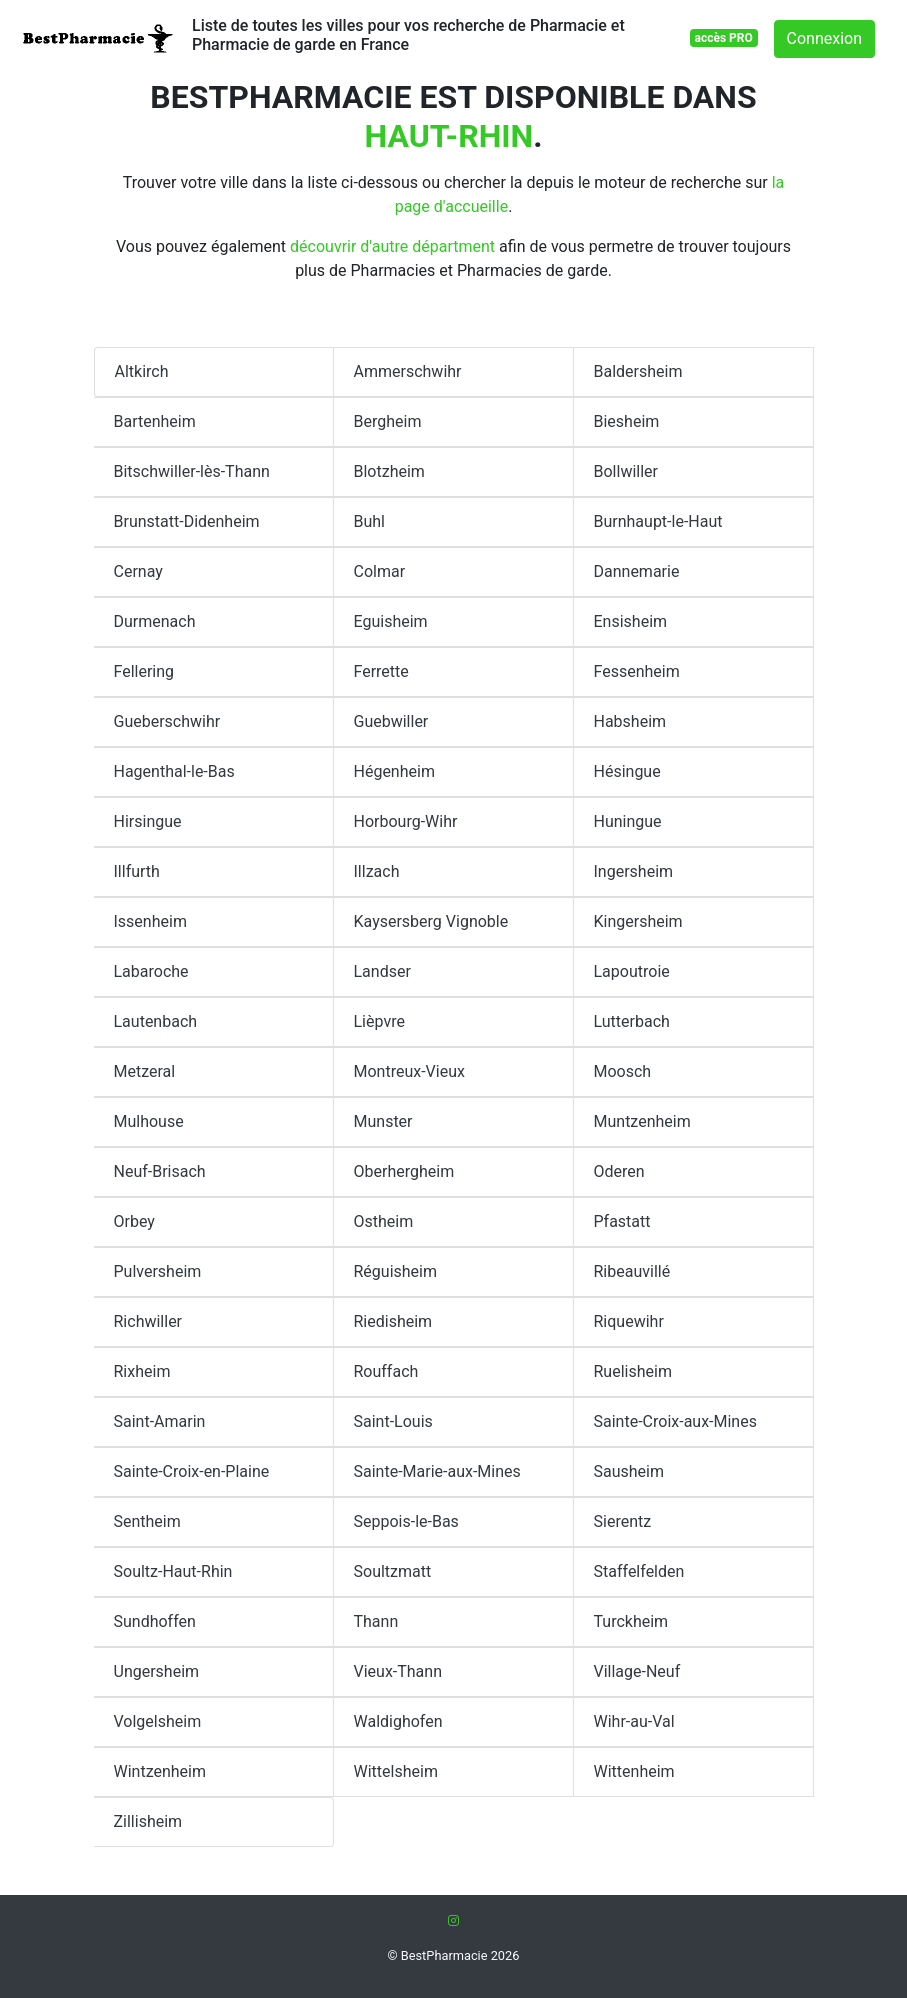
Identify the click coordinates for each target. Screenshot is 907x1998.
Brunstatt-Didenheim (187, 521)
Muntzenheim (642, 1121)
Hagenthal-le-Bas (174, 771)
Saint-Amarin (160, 1421)
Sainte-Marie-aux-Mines (437, 1471)
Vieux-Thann (398, 1671)
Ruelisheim (633, 1371)
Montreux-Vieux (409, 1071)
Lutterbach (632, 1021)
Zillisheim (148, 1821)
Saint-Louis (393, 1421)
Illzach (377, 871)
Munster (383, 1121)
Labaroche (151, 971)
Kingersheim (638, 921)
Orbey (134, 1221)
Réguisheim (396, 1271)
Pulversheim (158, 1271)
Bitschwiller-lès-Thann (192, 471)
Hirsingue (148, 821)
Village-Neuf (637, 1671)
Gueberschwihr (167, 721)
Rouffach (386, 1371)
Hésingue (627, 771)
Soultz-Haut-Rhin (173, 1571)
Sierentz (623, 1521)
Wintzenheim (160, 1771)
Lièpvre (379, 1021)
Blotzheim (389, 471)
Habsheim (630, 721)
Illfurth (137, 871)
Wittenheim (634, 1771)
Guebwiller (391, 721)
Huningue (628, 821)
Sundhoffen (155, 1621)
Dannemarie (637, 571)
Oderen (619, 1171)
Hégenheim (394, 771)
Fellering (144, 671)
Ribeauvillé (632, 1271)
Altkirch (142, 371)
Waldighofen (398, 1721)
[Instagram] (453, 1920)
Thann (376, 1621)
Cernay (138, 571)
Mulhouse (149, 1121)
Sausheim (629, 1471)
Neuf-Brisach (160, 1171)
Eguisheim (391, 621)
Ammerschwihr (408, 371)
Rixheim (142, 1371)
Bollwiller (626, 471)
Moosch (623, 1071)
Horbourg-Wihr (406, 821)
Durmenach (155, 621)
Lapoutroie (632, 971)
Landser (382, 971)
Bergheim (388, 421)
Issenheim (150, 921)
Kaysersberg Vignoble (431, 921)
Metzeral (145, 1071)
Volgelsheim (158, 1721)
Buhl (370, 521)
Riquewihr (629, 1321)
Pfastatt (622, 1221)
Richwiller (148, 1321)
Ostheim (384, 1221)
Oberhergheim (404, 1171)
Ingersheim (634, 871)
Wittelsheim (396, 1771)
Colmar (380, 571)
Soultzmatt (393, 1571)
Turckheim (631, 1621)
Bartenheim (155, 421)
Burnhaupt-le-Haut (658, 521)
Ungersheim (157, 1671)
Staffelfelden (639, 1571)
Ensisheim (631, 621)
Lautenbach (156, 1021)
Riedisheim (393, 1321)
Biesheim (627, 421)
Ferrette (381, 671)
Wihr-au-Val (634, 1721)
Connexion (824, 38)
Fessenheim (637, 671)
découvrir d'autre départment (392, 246)
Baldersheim (638, 371)
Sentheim (147, 1521)
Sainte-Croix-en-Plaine (192, 1471)
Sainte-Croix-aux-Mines (675, 1421)
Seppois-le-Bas (406, 1521)
